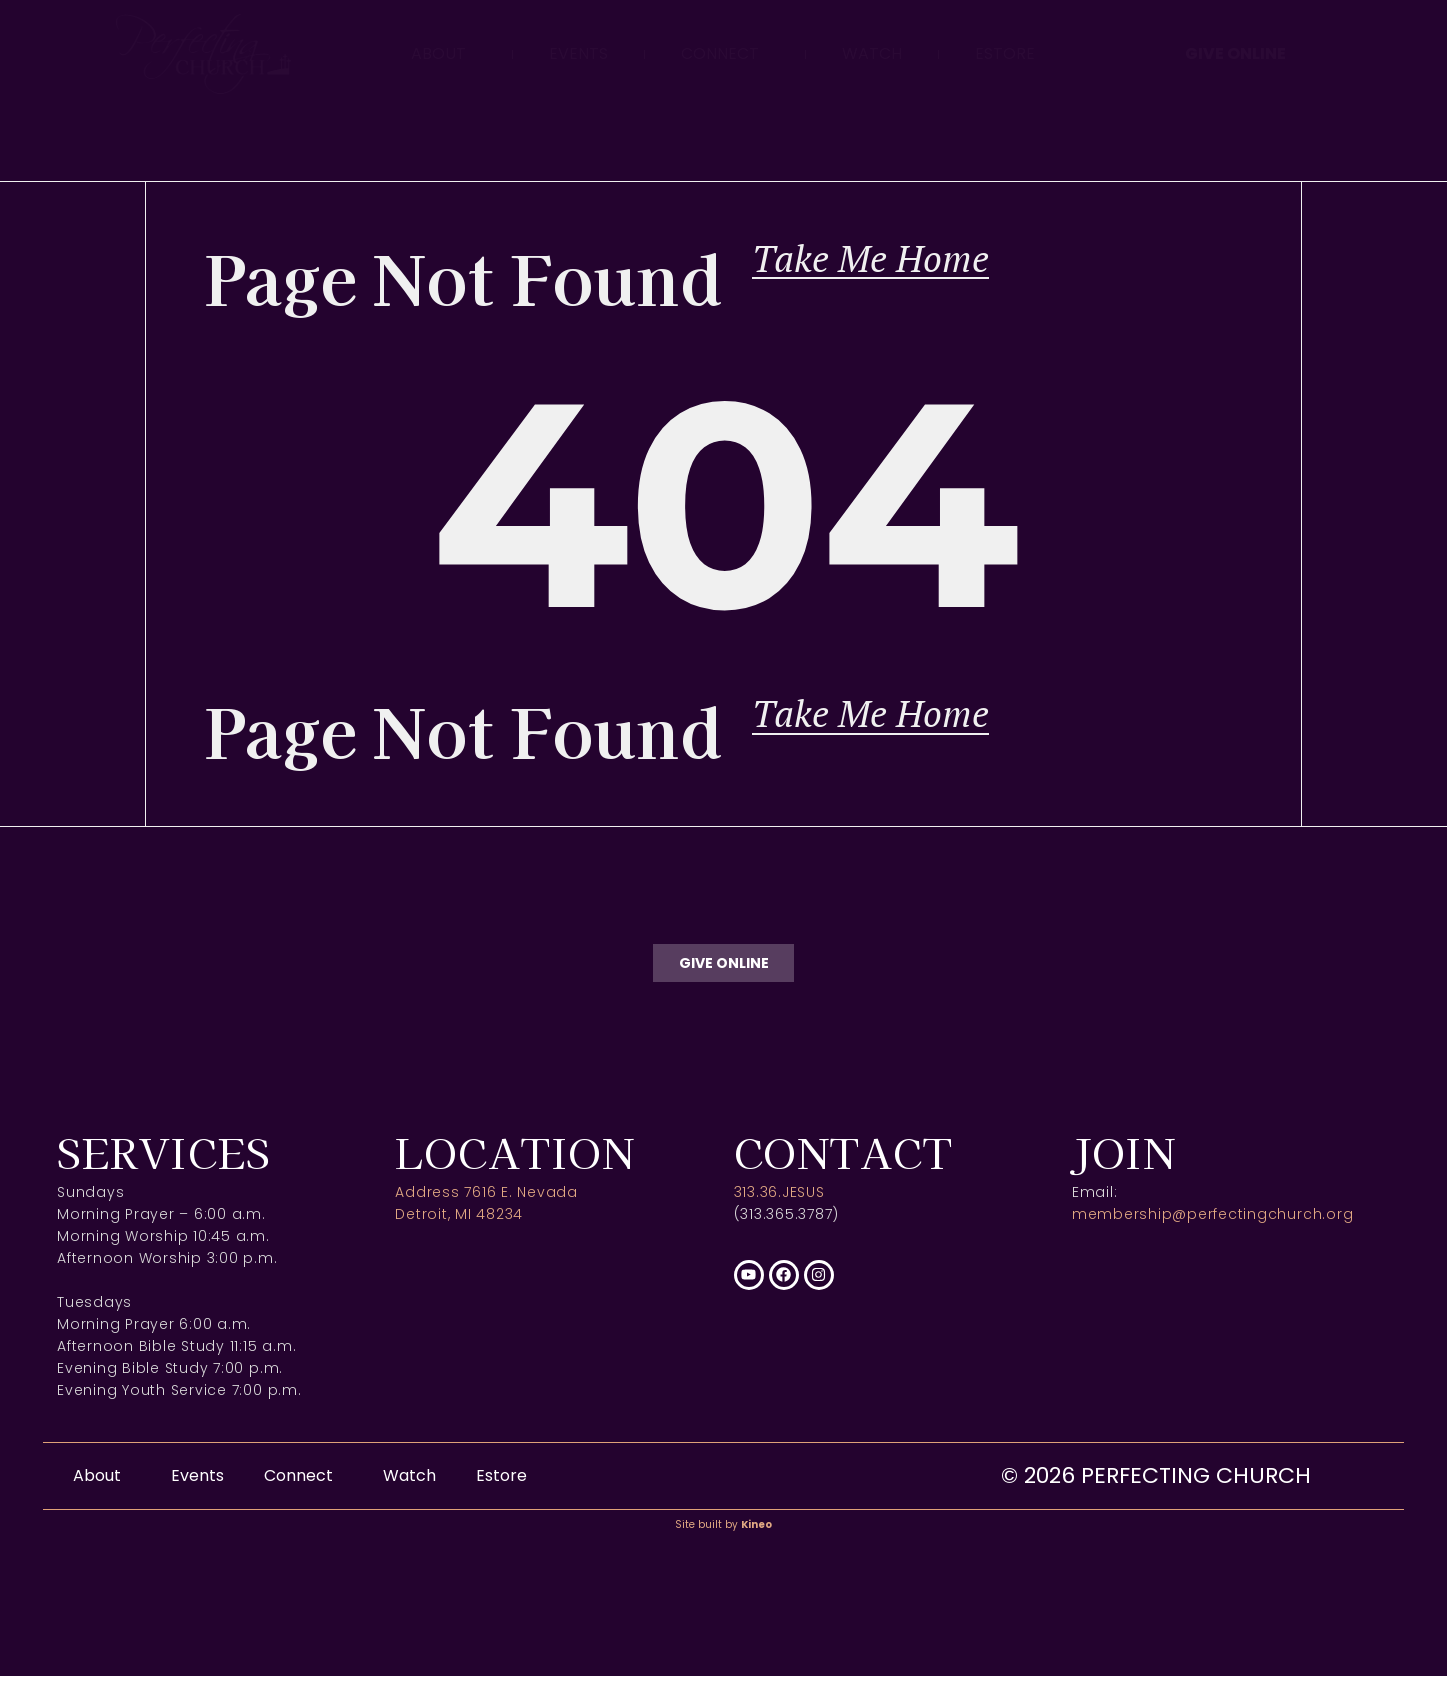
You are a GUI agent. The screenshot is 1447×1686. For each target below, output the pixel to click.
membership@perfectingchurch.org (1213, 1225)
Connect (725, 53)
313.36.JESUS (779, 1203)
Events (578, 53)
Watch (872, 53)
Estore (1005, 53)
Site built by (723, 1534)
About (443, 53)
